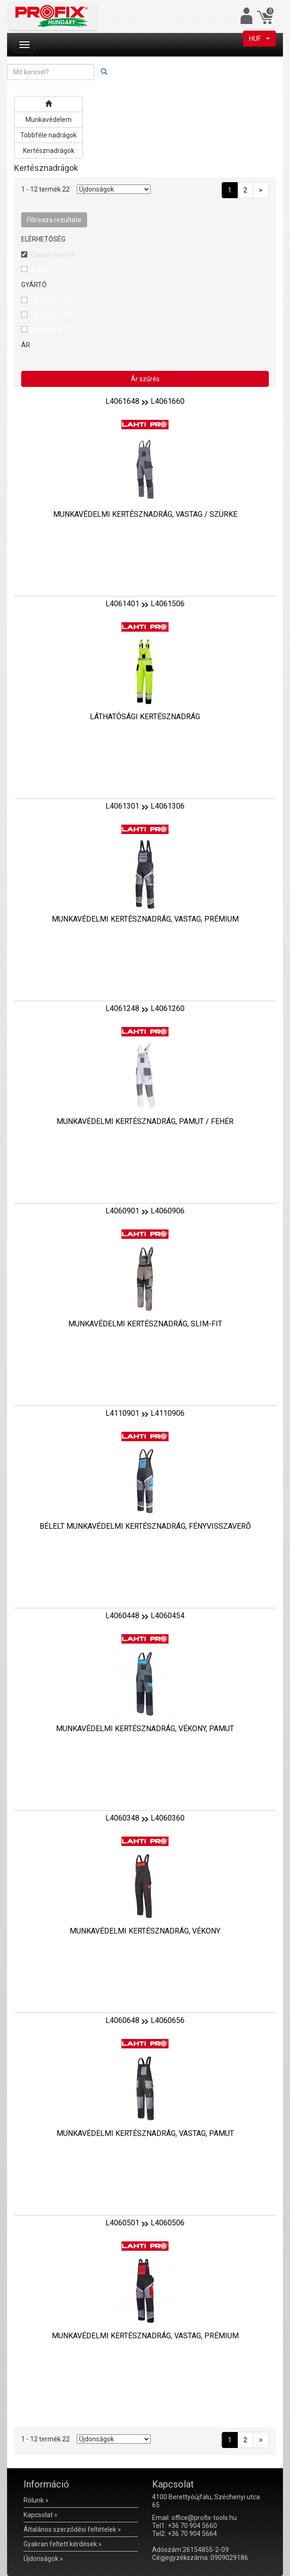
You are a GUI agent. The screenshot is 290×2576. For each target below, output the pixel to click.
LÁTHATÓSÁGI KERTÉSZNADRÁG (145, 716)
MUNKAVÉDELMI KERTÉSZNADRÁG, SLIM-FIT (145, 1323)
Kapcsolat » (40, 2515)
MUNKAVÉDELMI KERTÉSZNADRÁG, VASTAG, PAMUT (145, 2133)
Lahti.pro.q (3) (51, 329)
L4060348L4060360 (145, 1818)
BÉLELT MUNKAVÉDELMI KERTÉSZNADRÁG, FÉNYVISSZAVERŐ (145, 1526)
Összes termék (53, 254)
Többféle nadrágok (48, 135)
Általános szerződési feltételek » (72, 2529)
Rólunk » (36, 2500)
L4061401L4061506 (145, 603)
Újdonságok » (43, 2558)
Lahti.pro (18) (50, 315)
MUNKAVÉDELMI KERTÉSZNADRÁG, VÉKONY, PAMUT (145, 1728)
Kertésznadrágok (48, 150)
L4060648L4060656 (145, 2020)
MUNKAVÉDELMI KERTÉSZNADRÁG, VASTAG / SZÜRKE (145, 514)
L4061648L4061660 (145, 401)
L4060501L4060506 (145, 2222)
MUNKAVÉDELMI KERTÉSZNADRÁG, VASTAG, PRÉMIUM (145, 919)
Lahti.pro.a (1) (51, 300)
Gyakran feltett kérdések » (63, 2544)
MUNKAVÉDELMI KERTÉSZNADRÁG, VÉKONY (145, 1930)
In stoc (40, 269)
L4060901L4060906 (145, 1210)
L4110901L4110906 (145, 1413)
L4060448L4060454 (145, 1615)
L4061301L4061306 (145, 806)
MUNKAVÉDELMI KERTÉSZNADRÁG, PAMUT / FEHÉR (145, 1121)
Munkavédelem (48, 119)
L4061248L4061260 (145, 1008)
